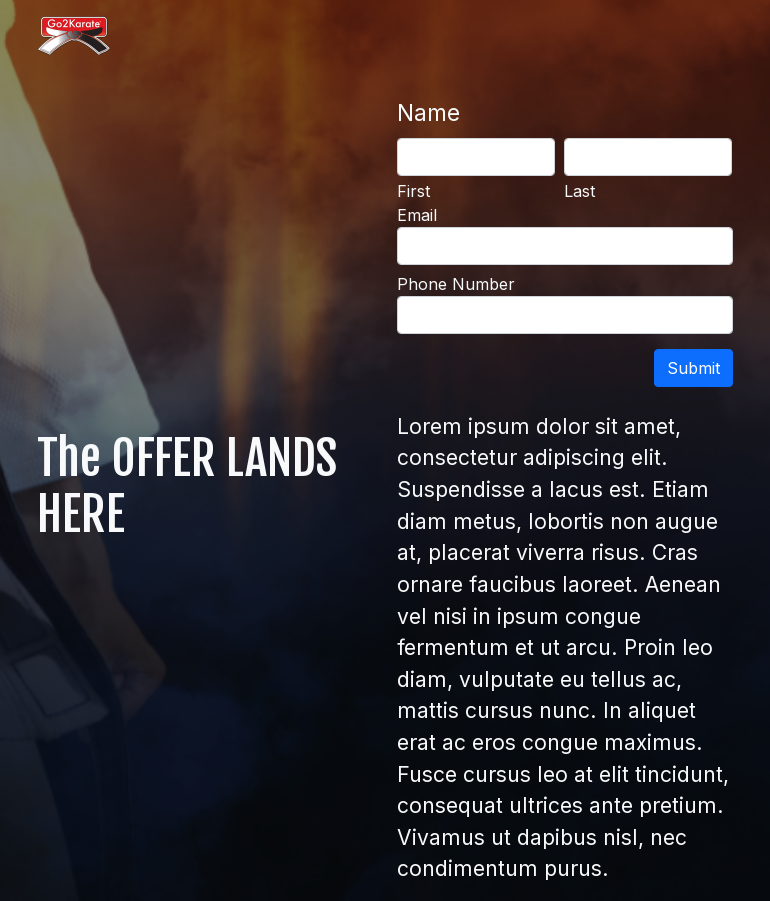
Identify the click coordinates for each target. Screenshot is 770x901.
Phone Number (456, 284)
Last (579, 191)
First (413, 191)
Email (417, 215)
